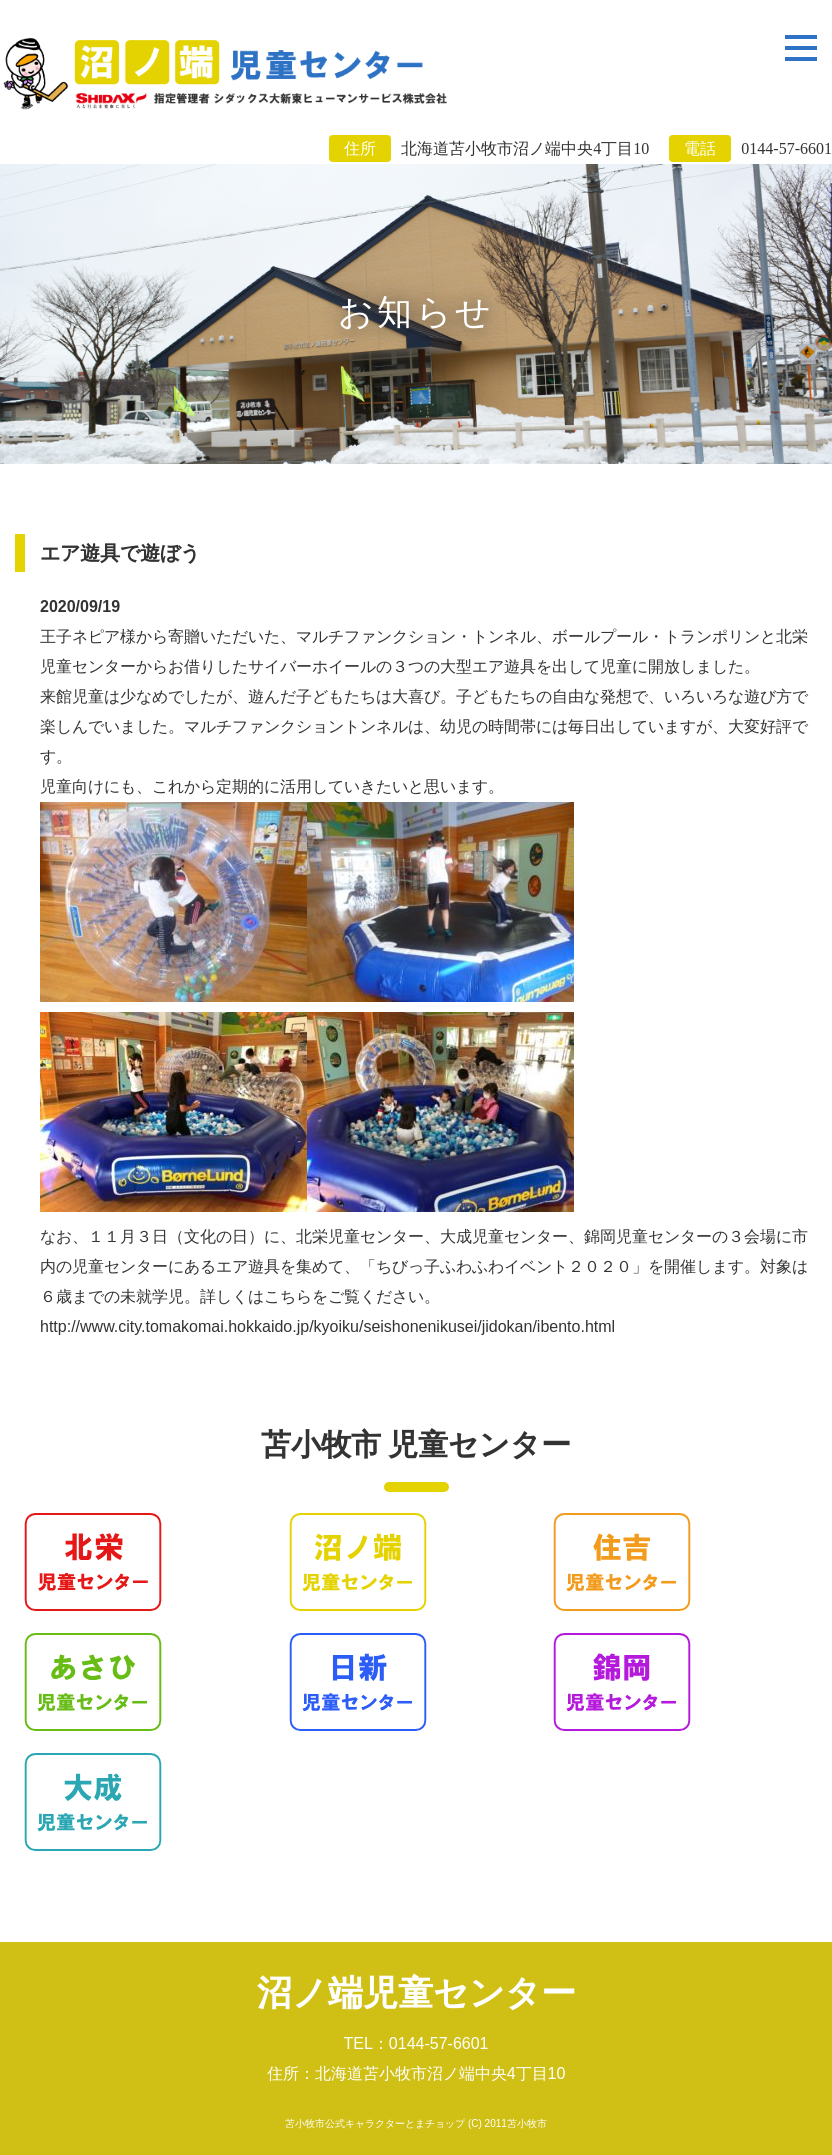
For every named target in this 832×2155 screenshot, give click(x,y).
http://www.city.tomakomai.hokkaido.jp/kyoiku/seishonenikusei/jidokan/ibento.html (327, 1326)
